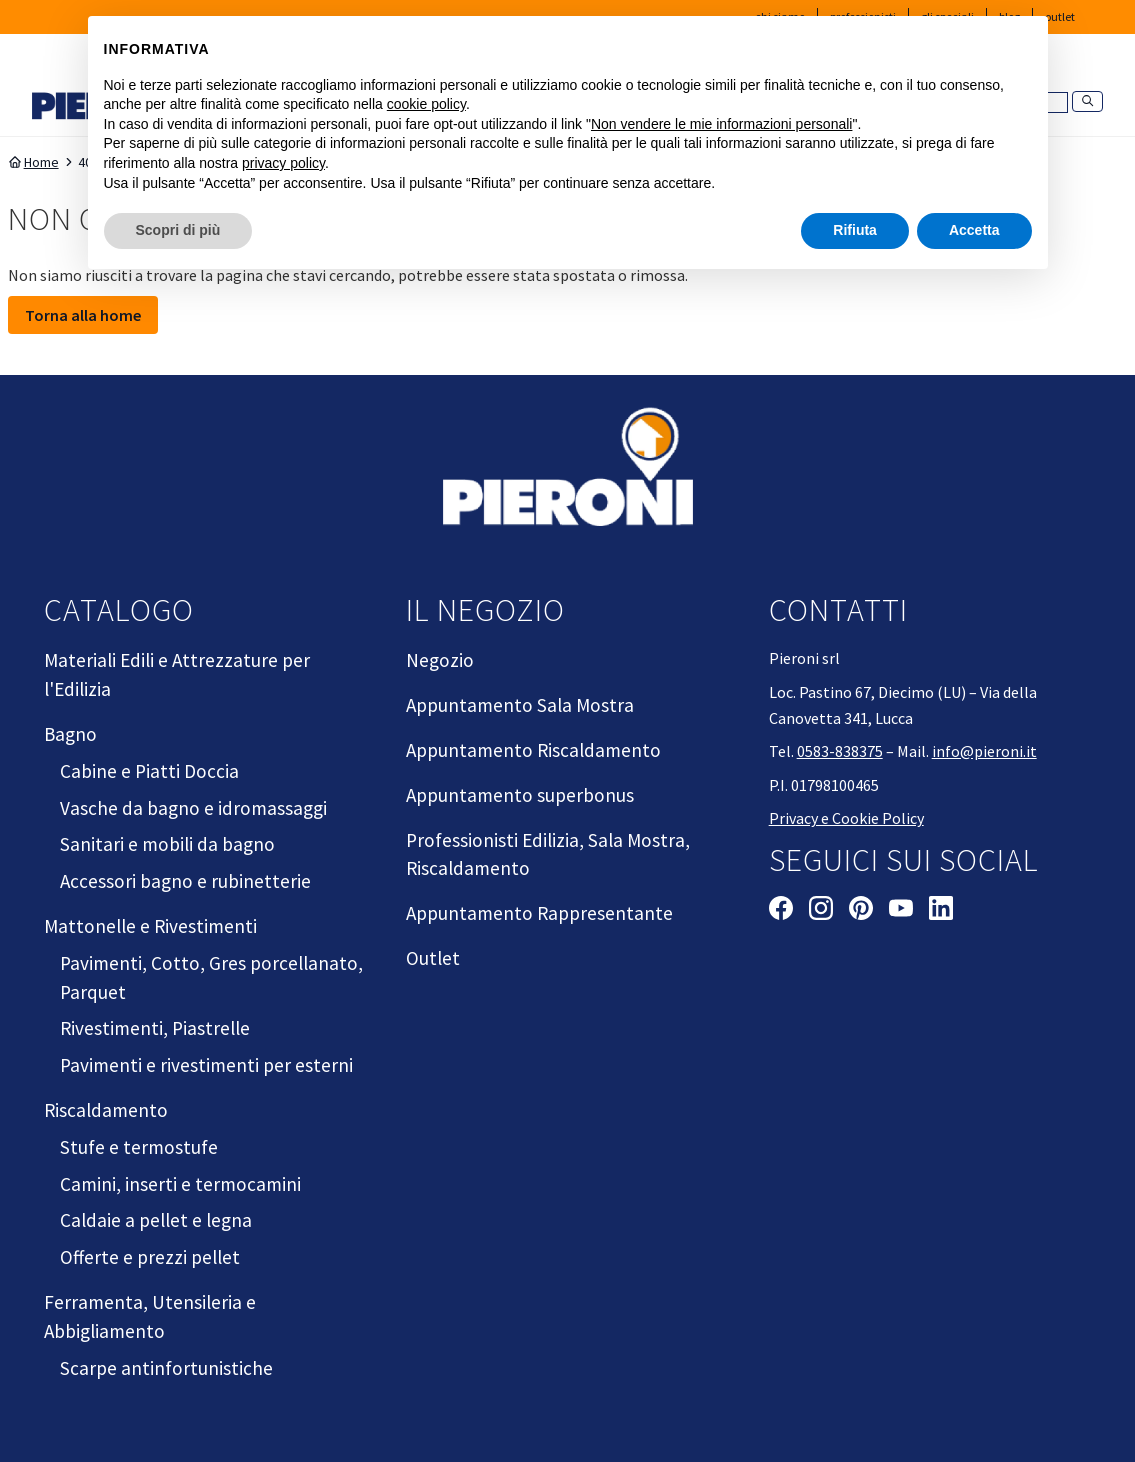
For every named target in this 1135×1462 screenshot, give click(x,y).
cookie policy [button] (426, 104)
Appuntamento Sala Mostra (520, 705)
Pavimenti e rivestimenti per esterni (206, 1065)
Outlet (433, 958)
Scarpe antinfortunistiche (166, 1368)
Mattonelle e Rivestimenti (150, 926)
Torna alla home (83, 315)
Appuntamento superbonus (520, 795)
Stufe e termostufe (139, 1147)
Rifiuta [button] (855, 230)
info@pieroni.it (984, 751)
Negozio (440, 660)
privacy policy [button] (283, 163)
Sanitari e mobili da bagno (167, 844)
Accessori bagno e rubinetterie (185, 881)
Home (33, 162)
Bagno (70, 734)
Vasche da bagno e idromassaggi (193, 808)
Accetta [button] (974, 230)
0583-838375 (840, 751)
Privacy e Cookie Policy (846, 818)
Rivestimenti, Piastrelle (155, 1028)
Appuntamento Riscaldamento (533, 750)
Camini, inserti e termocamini (180, 1184)
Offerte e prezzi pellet (150, 1257)
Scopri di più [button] (178, 230)
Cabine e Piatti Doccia (149, 771)
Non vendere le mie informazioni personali (721, 124)
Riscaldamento (106, 1110)
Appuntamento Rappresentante (539, 913)
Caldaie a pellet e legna (156, 1220)
